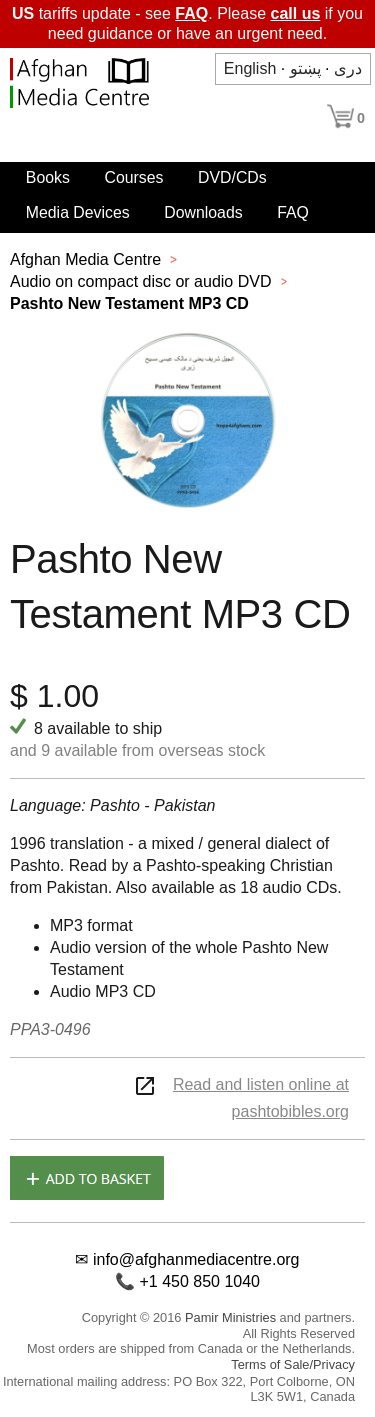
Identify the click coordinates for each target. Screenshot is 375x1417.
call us (296, 13)
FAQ (191, 13)
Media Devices (78, 212)
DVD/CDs (232, 177)
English (250, 68)
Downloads (203, 212)
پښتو (305, 68)
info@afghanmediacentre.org (196, 1259)
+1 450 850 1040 (199, 1281)
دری (348, 68)
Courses (133, 177)
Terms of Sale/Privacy (293, 1364)
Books (48, 177)
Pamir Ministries (230, 1317)
